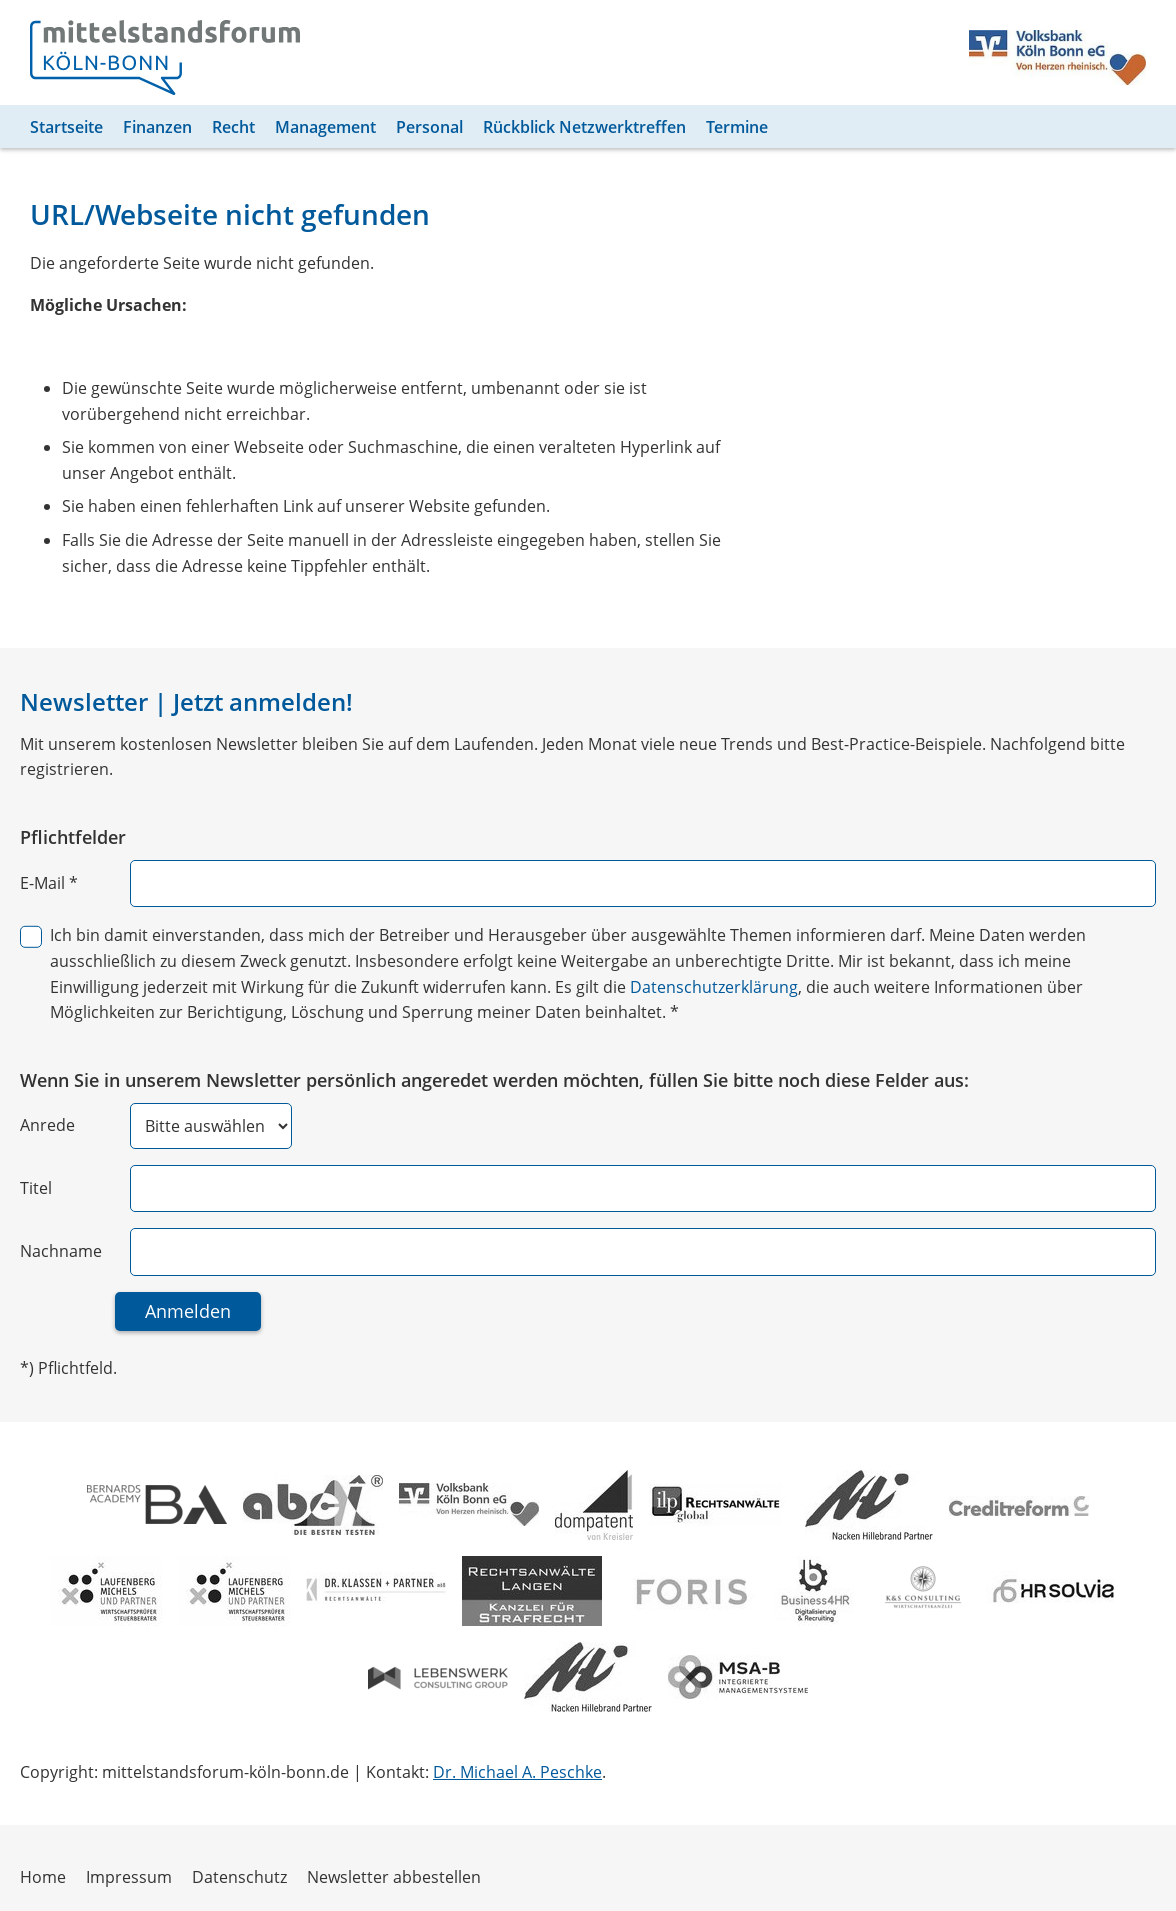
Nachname (60, 1251)
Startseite (65, 127)
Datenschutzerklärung (617, 987)
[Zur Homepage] (165, 57)
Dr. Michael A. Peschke (511, 1772)
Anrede (47, 1125)
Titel (36, 1188)
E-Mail (49, 883)
